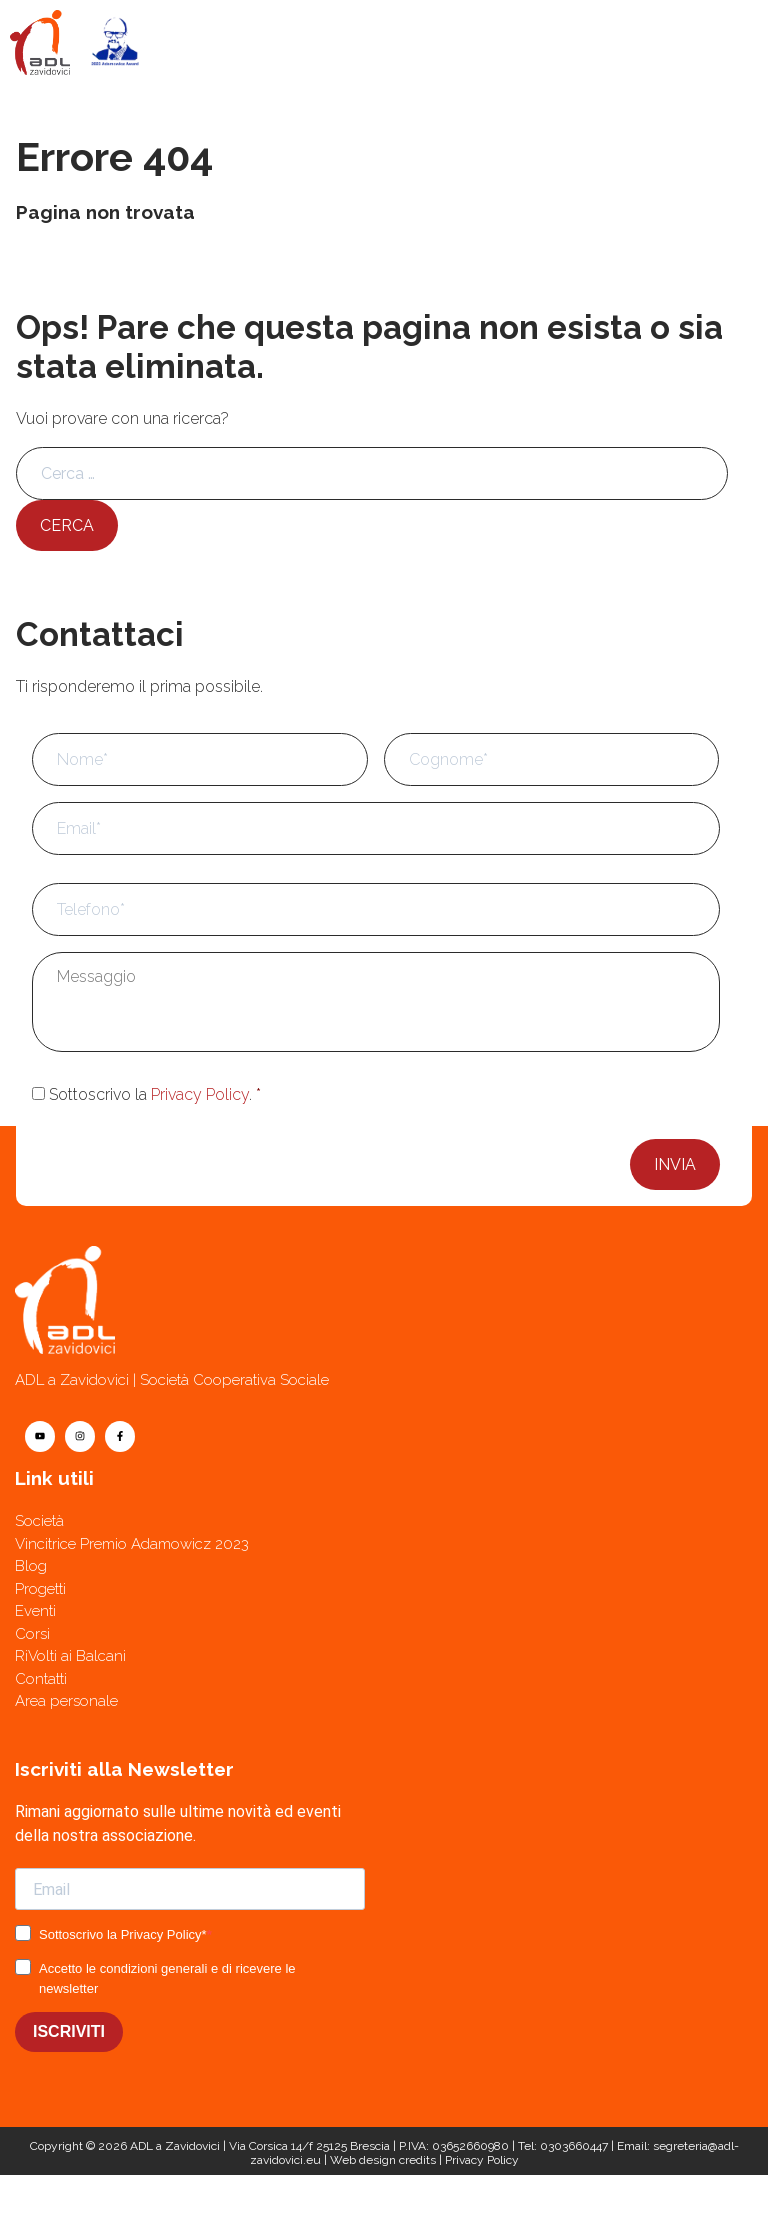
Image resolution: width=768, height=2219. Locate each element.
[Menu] (726, 42)
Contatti (41, 1679)
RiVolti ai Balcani (70, 1656)
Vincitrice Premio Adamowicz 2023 (132, 1544)
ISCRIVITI (69, 2031)
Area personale (66, 1701)
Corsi (32, 1634)
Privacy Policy (200, 1094)
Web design (363, 2160)
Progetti (40, 1589)
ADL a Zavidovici (175, 2146)
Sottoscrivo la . (155, 1094)
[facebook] (120, 1436)
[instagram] (80, 1436)
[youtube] (40, 1436)
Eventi (35, 1611)
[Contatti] (192, 2197)
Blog (31, 1566)
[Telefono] (576, 2197)
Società (39, 1521)
